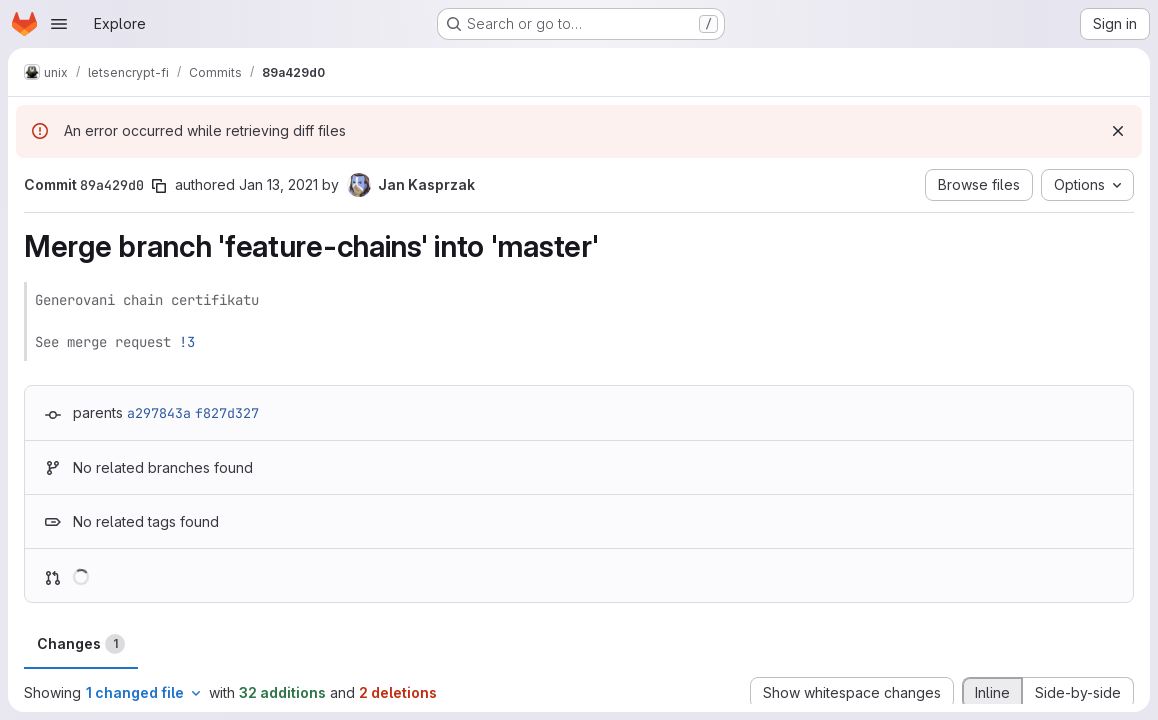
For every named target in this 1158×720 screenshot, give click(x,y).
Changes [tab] (81, 644)
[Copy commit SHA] (159, 186)
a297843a (159, 413)
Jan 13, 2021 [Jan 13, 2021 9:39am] (278, 184)
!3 (187, 342)
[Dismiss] (1118, 131)
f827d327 (227, 413)
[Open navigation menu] (59, 24)
